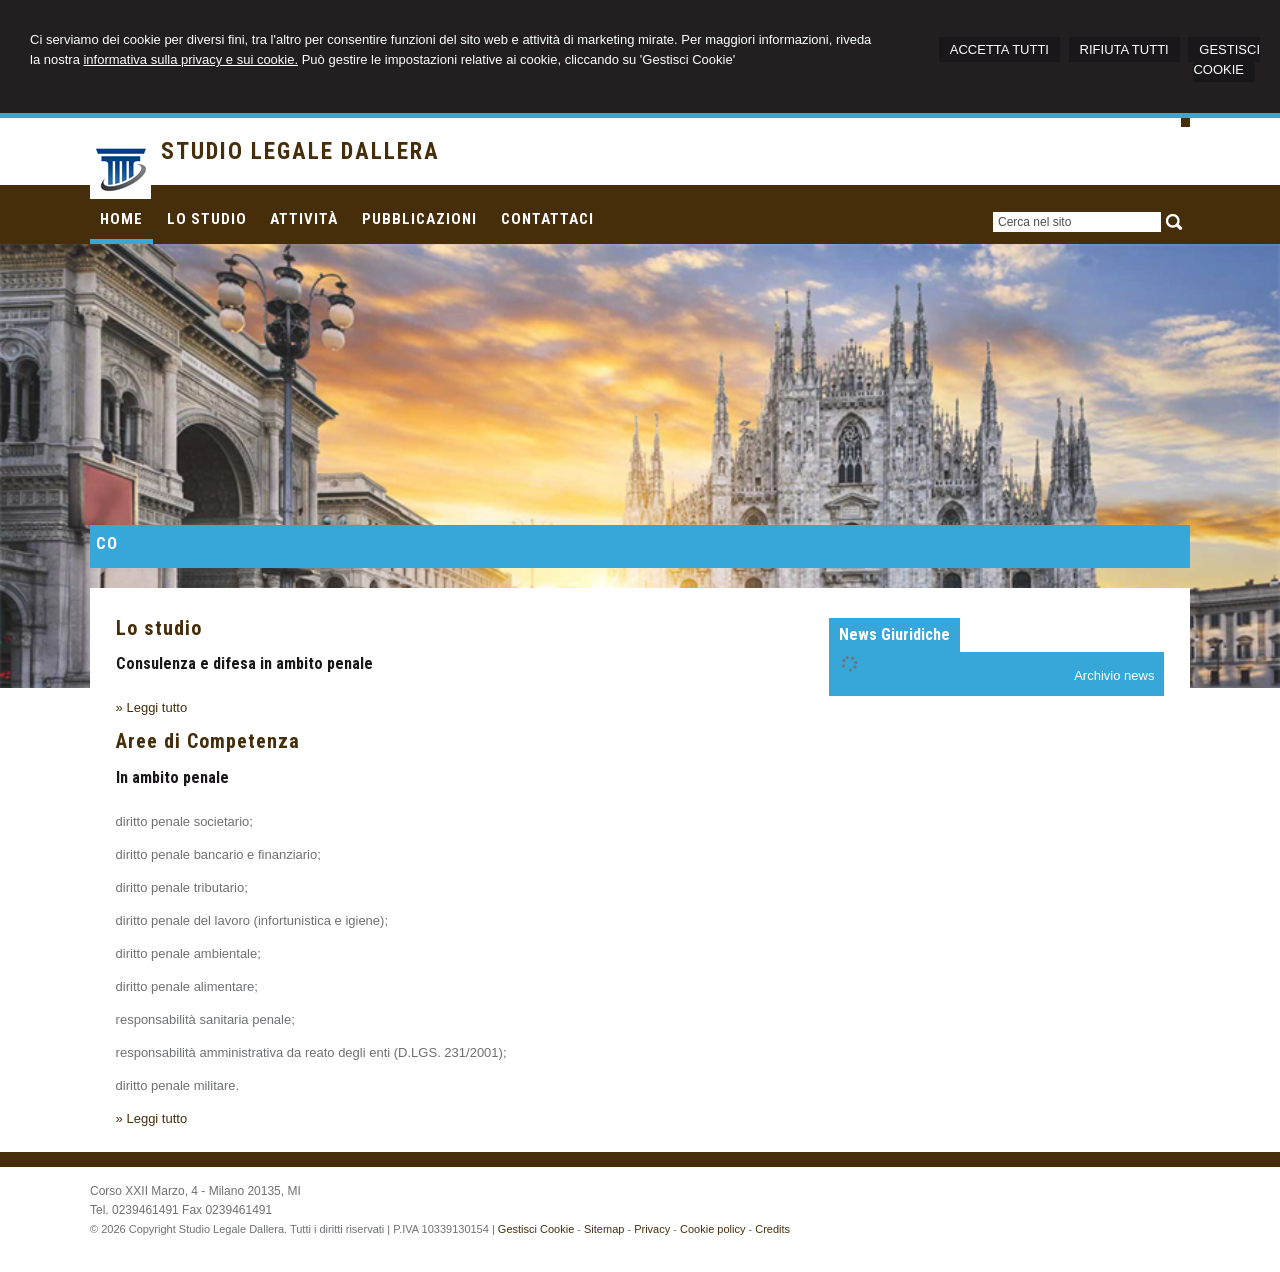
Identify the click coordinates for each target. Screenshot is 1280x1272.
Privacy (652, 1229)
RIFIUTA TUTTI (1124, 49)
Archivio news (1114, 675)
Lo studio (159, 628)
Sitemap (604, 1229)
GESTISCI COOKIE (1226, 59)
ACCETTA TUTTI (999, 49)
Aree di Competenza (208, 741)
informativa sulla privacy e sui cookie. (190, 59)
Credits (772, 1229)
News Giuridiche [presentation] (894, 634)
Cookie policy (712, 1229)
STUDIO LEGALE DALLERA (300, 151)
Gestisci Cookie (536, 1229)
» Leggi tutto (152, 707)
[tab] (894, 635)
